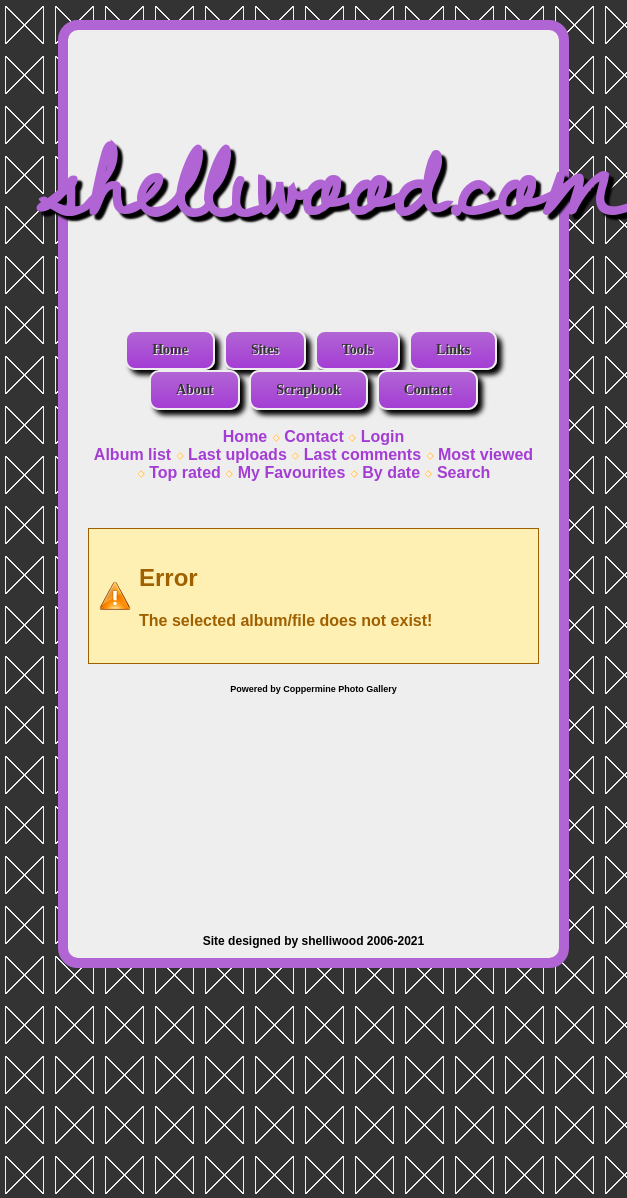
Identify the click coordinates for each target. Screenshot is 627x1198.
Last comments (362, 454)
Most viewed (485, 454)
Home (170, 349)
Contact (427, 389)
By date (391, 472)
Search (463, 472)
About (194, 389)
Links (453, 349)
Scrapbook (308, 389)
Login (383, 436)
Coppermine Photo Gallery (340, 689)
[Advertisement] (313, 804)
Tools (357, 349)
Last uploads (237, 454)
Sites (265, 349)
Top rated (185, 472)
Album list (132, 454)
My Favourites (292, 472)
